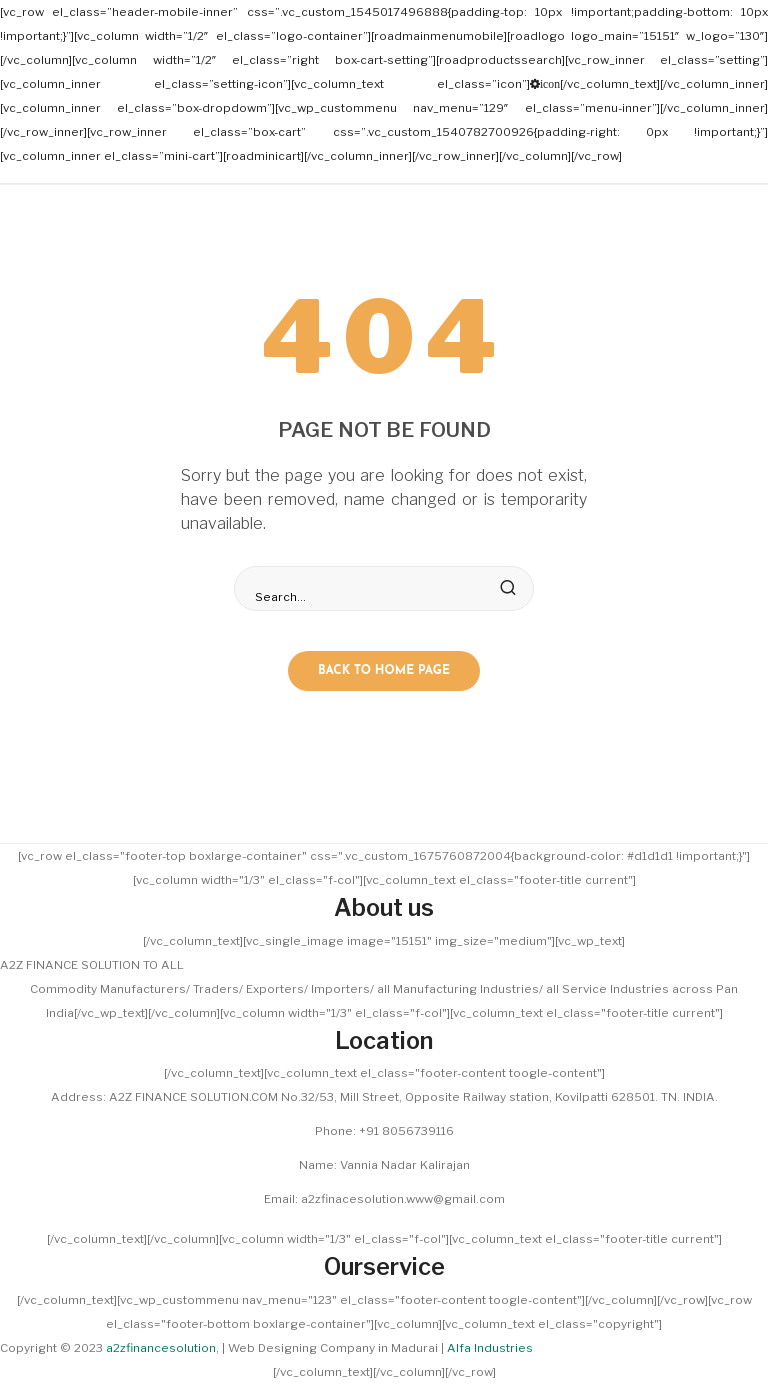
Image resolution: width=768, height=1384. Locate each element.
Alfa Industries (490, 1348)
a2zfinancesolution (161, 1348)
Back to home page (384, 671)
